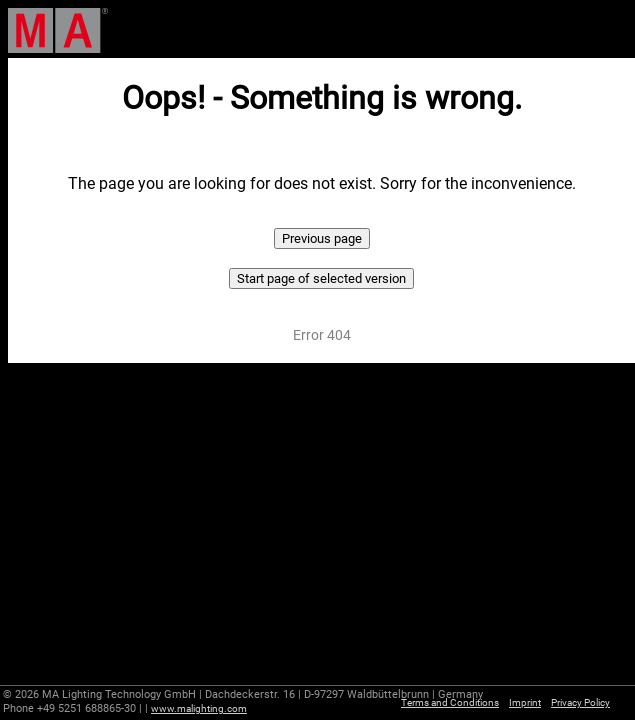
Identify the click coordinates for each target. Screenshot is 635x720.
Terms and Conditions (450, 702)
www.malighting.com (199, 708)
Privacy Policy (580, 702)
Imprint (525, 702)
